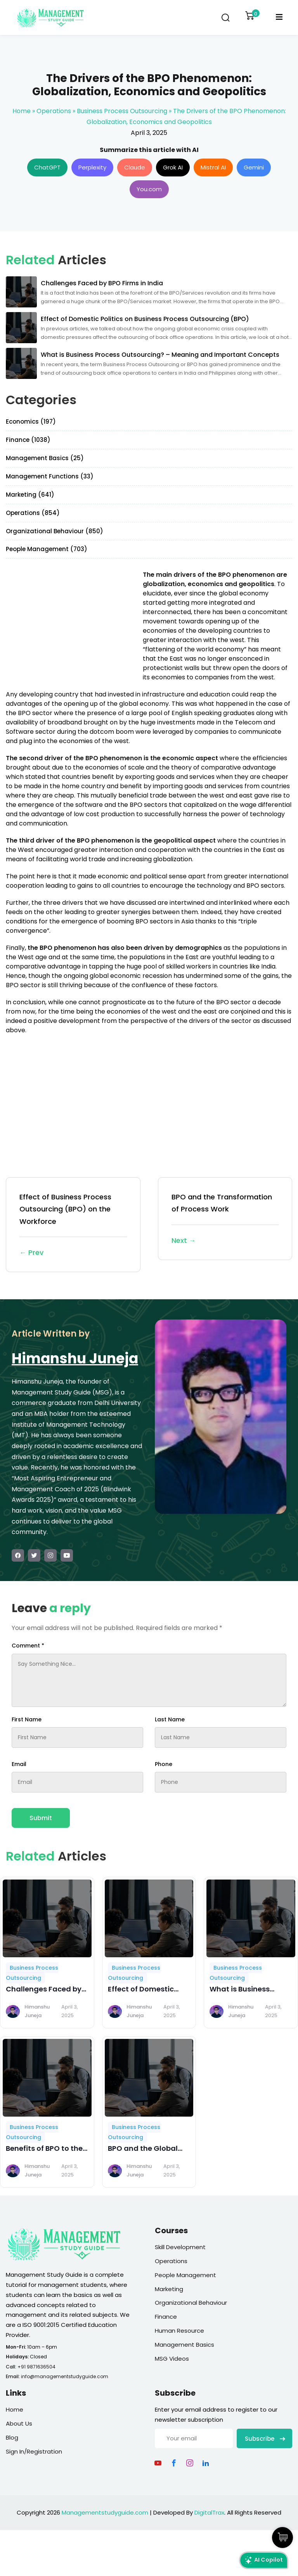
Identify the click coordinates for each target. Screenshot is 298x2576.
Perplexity (92, 167)
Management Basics (184, 2344)
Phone (163, 1764)
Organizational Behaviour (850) (54, 531)
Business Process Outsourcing (122, 110)
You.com (149, 189)
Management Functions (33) (50, 476)
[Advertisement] (71, 624)
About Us (19, 2423)
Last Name (170, 1719)
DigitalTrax (209, 2512)
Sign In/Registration (34, 2451)
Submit (40, 1817)
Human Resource (179, 2330)
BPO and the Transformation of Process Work (225, 1219)
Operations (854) (33, 513)
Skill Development (180, 2247)
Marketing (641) (30, 494)
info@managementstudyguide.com (64, 2376)
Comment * (28, 1645)
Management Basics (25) (45, 458)
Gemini (254, 167)
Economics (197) (31, 421)
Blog (12, 2437)
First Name (27, 1719)
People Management (185, 2275)
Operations (53, 110)
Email (19, 1764)
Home (21, 110)
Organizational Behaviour (191, 2303)
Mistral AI (213, 167)
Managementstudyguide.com (105, 2512)
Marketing (169, 2289)
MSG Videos (172, 2358)
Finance (166, 2316)
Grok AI (173, 167)
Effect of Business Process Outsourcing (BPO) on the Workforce (73, 1225)
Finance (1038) (28, 440)
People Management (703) (46, 549)
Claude (134, 167)
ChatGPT (47, 167)
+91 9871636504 (36, 2366)
